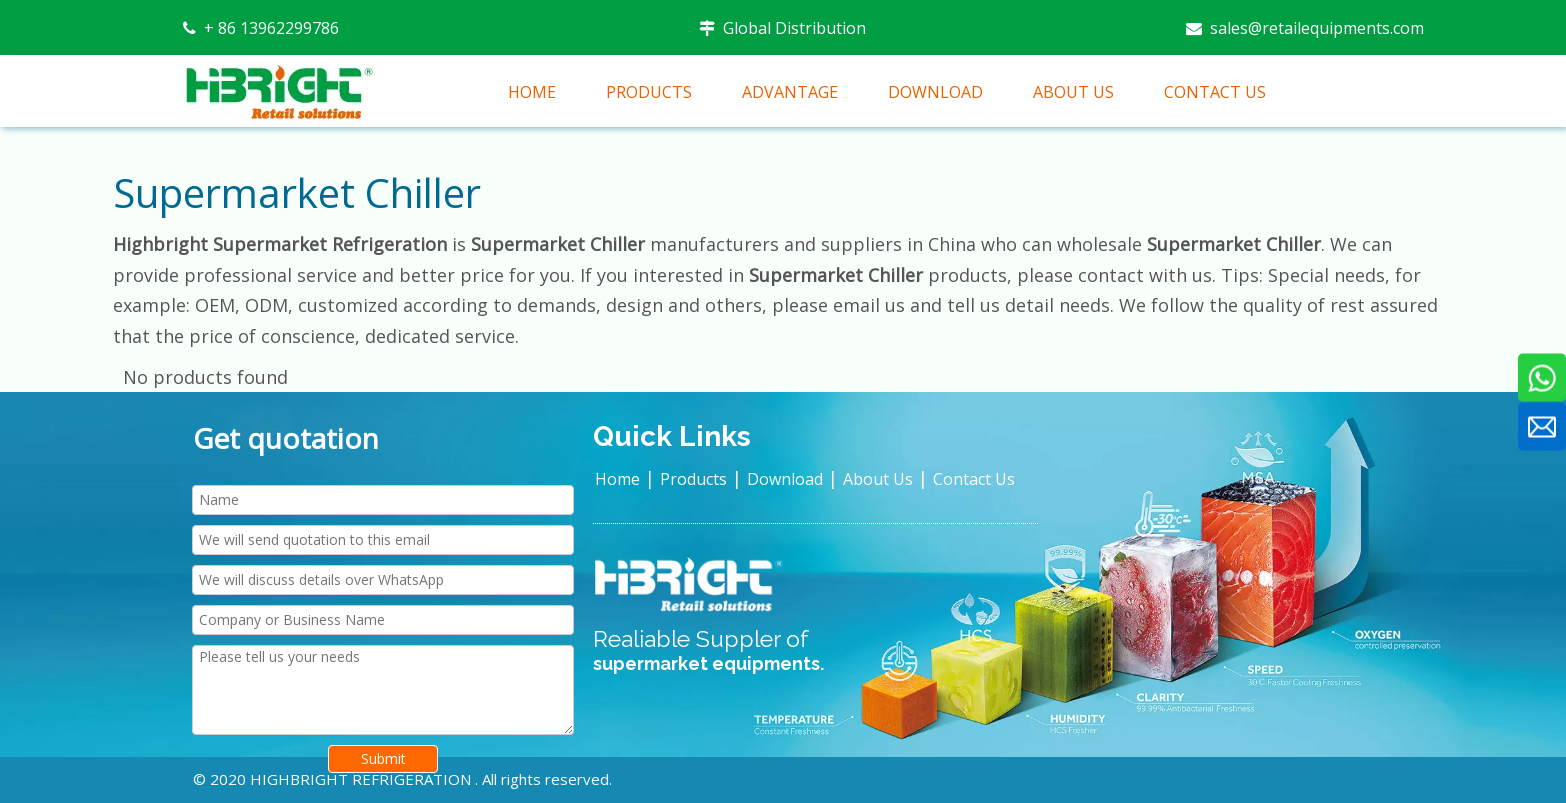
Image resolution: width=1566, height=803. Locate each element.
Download (785, 479)
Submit (383, 758)
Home (617, 479)
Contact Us (974, 479)
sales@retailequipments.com (1315, 28)
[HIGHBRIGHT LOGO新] (690, 585)
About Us (878, 479)
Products (693, 479)
